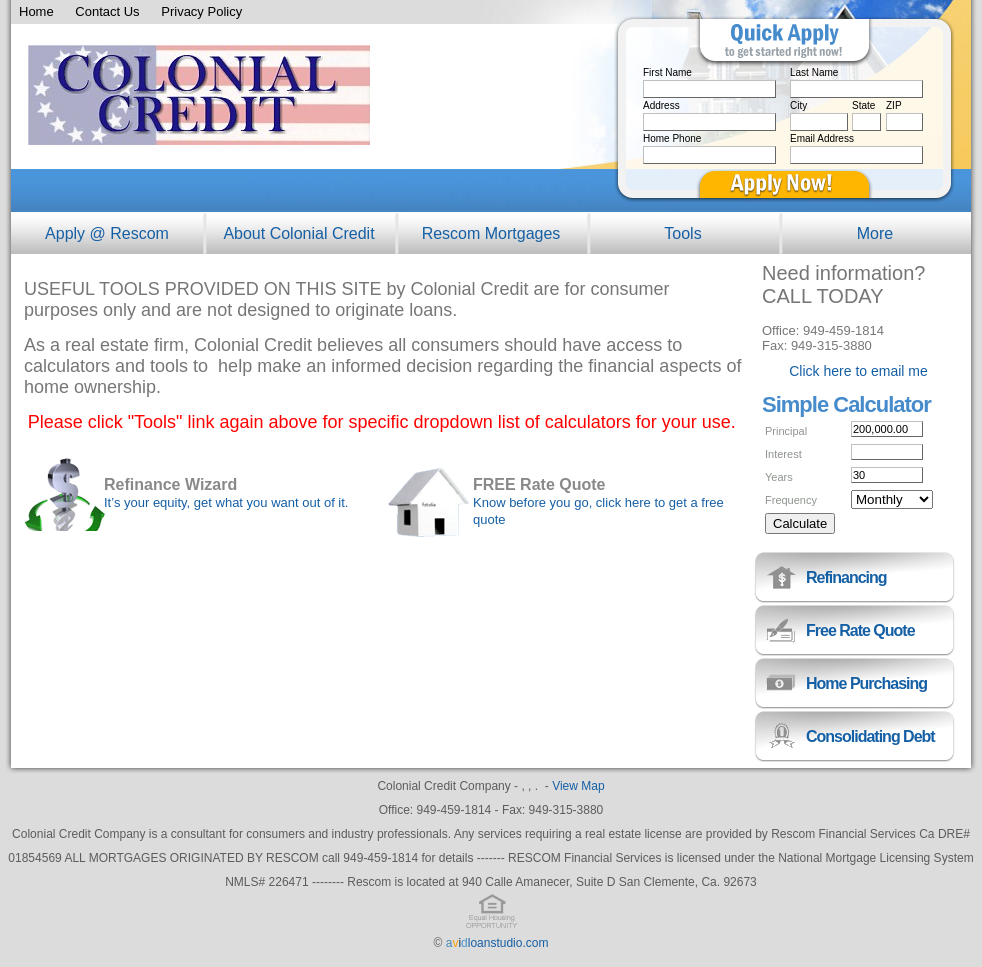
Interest (783, 454)
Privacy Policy (201, 11)
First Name (667, 72)
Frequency (791, 500)
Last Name (814, 72)
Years (779, 477)
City (798, 105)
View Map (578, 786)
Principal (786, 431)
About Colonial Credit (298, 233)
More (875, 233)
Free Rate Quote (860, 630)
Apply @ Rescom (107, 233)
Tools (682, 233)
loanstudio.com (497, 943)
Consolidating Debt (870, 736)
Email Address (822, 138)
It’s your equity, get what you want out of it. (226, 502)
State (863, 105)
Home (36, 11)
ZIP (894, 105)
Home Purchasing (866, 683)
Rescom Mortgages (491, 233)
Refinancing (846, 577)
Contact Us (107, 11)
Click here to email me (858, 371)
